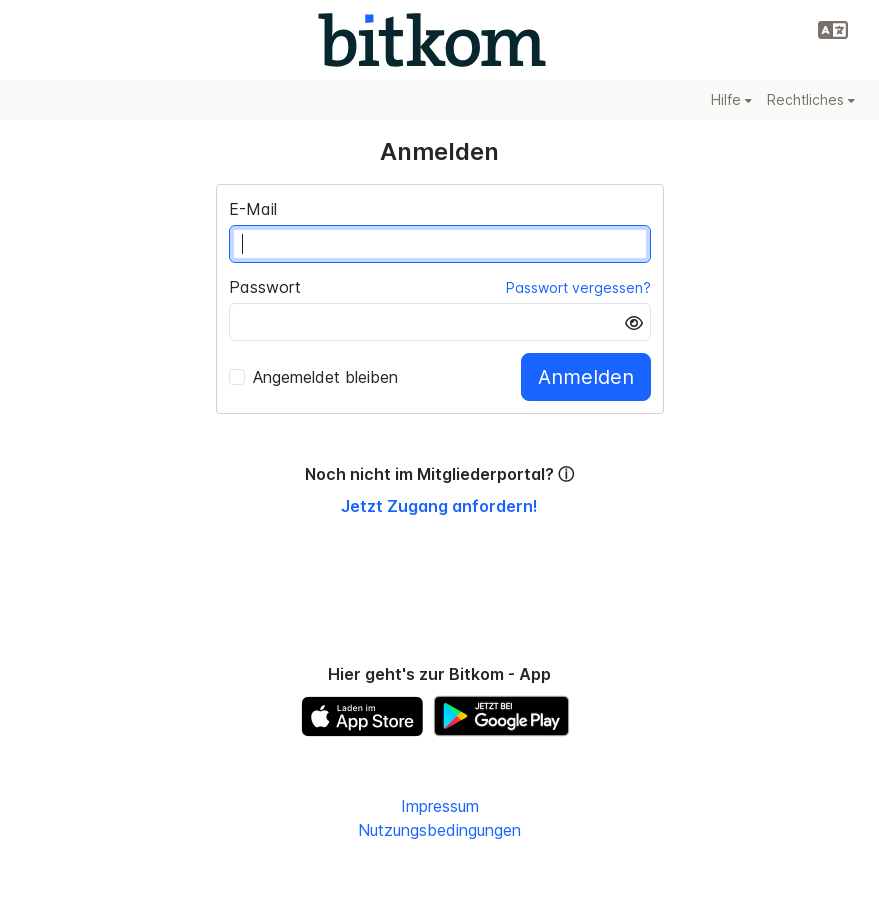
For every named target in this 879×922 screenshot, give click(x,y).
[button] (833, 30)
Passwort (265, 287)
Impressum (440, 806)
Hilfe (731, 99)
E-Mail (253, 209)
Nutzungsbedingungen (439, 830)
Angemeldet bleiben (313, 377)
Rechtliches (811, 99)
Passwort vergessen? (578, 287)
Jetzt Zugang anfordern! (439, 506)
